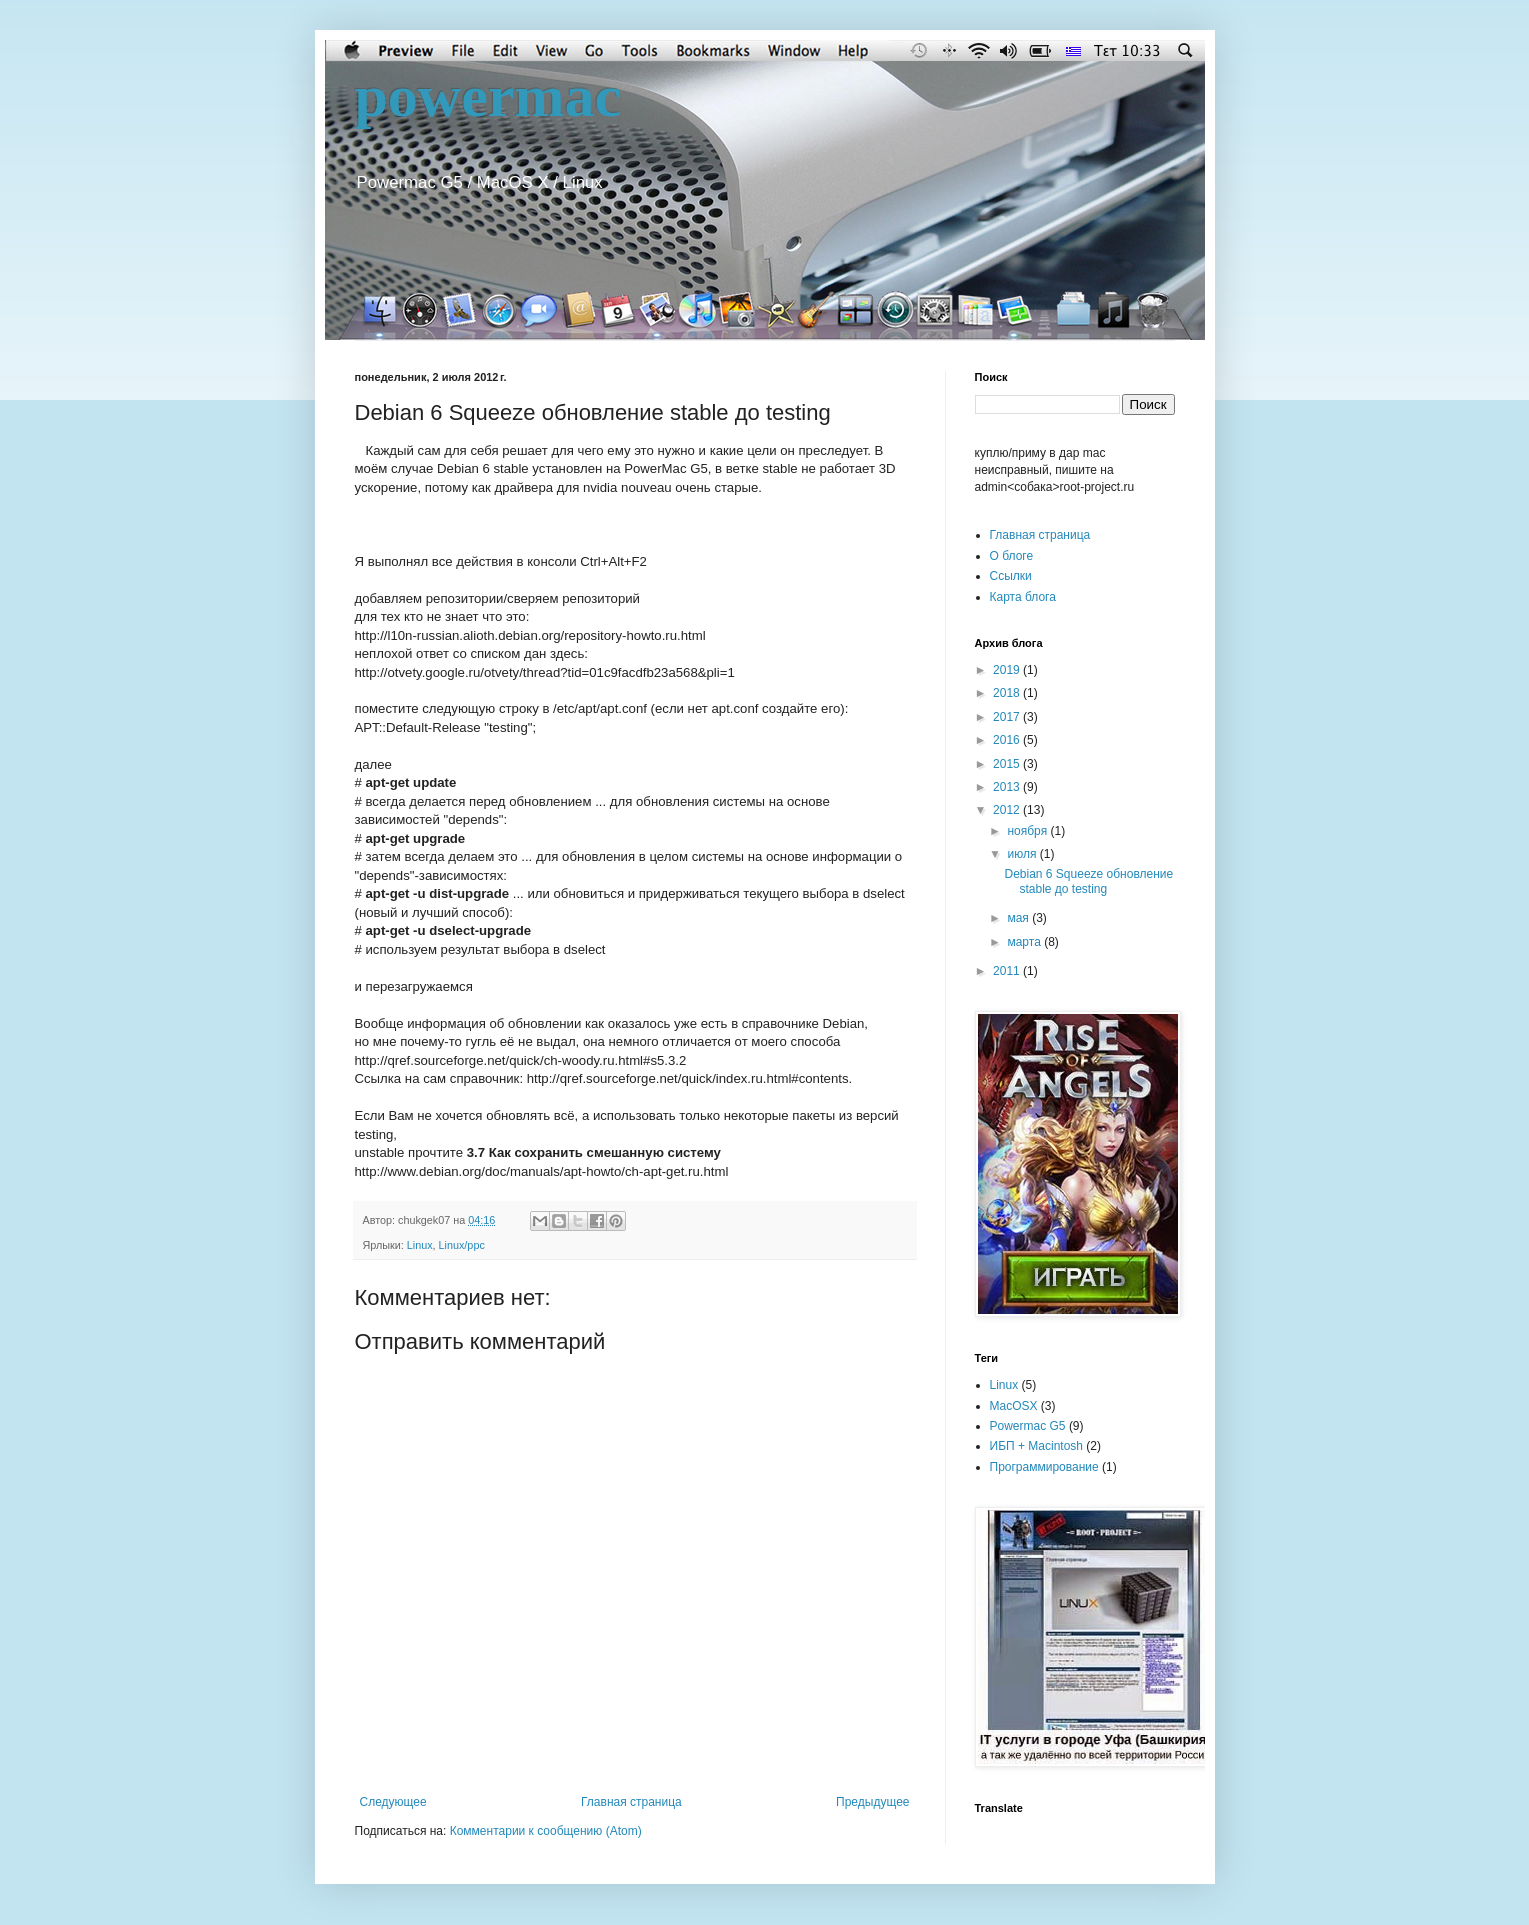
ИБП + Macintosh (1037, 1446)
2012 (1008, 810)
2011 (1008, 971)
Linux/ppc (462, 1245)
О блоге (1012, 556)
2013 (1008, 787)
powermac (488, 96)
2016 (1008, 740)
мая (1019, 918)
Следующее (393, 1802)
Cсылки (1011, 576)
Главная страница (631, 1802)
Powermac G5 (1028, 1426)
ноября (1028, 831)
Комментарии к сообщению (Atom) (546, 1831)
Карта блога (1023, 597)
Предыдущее (872, 1802)
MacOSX (1014, 1406)
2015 (1008, 764)
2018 (1008, 693)
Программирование (1044, 1467)
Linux (420, 1245)
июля (1023, 854)
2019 (1008, 670)
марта (1025, 942)
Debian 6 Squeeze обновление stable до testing (1088, 881)
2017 (1008, 717)
